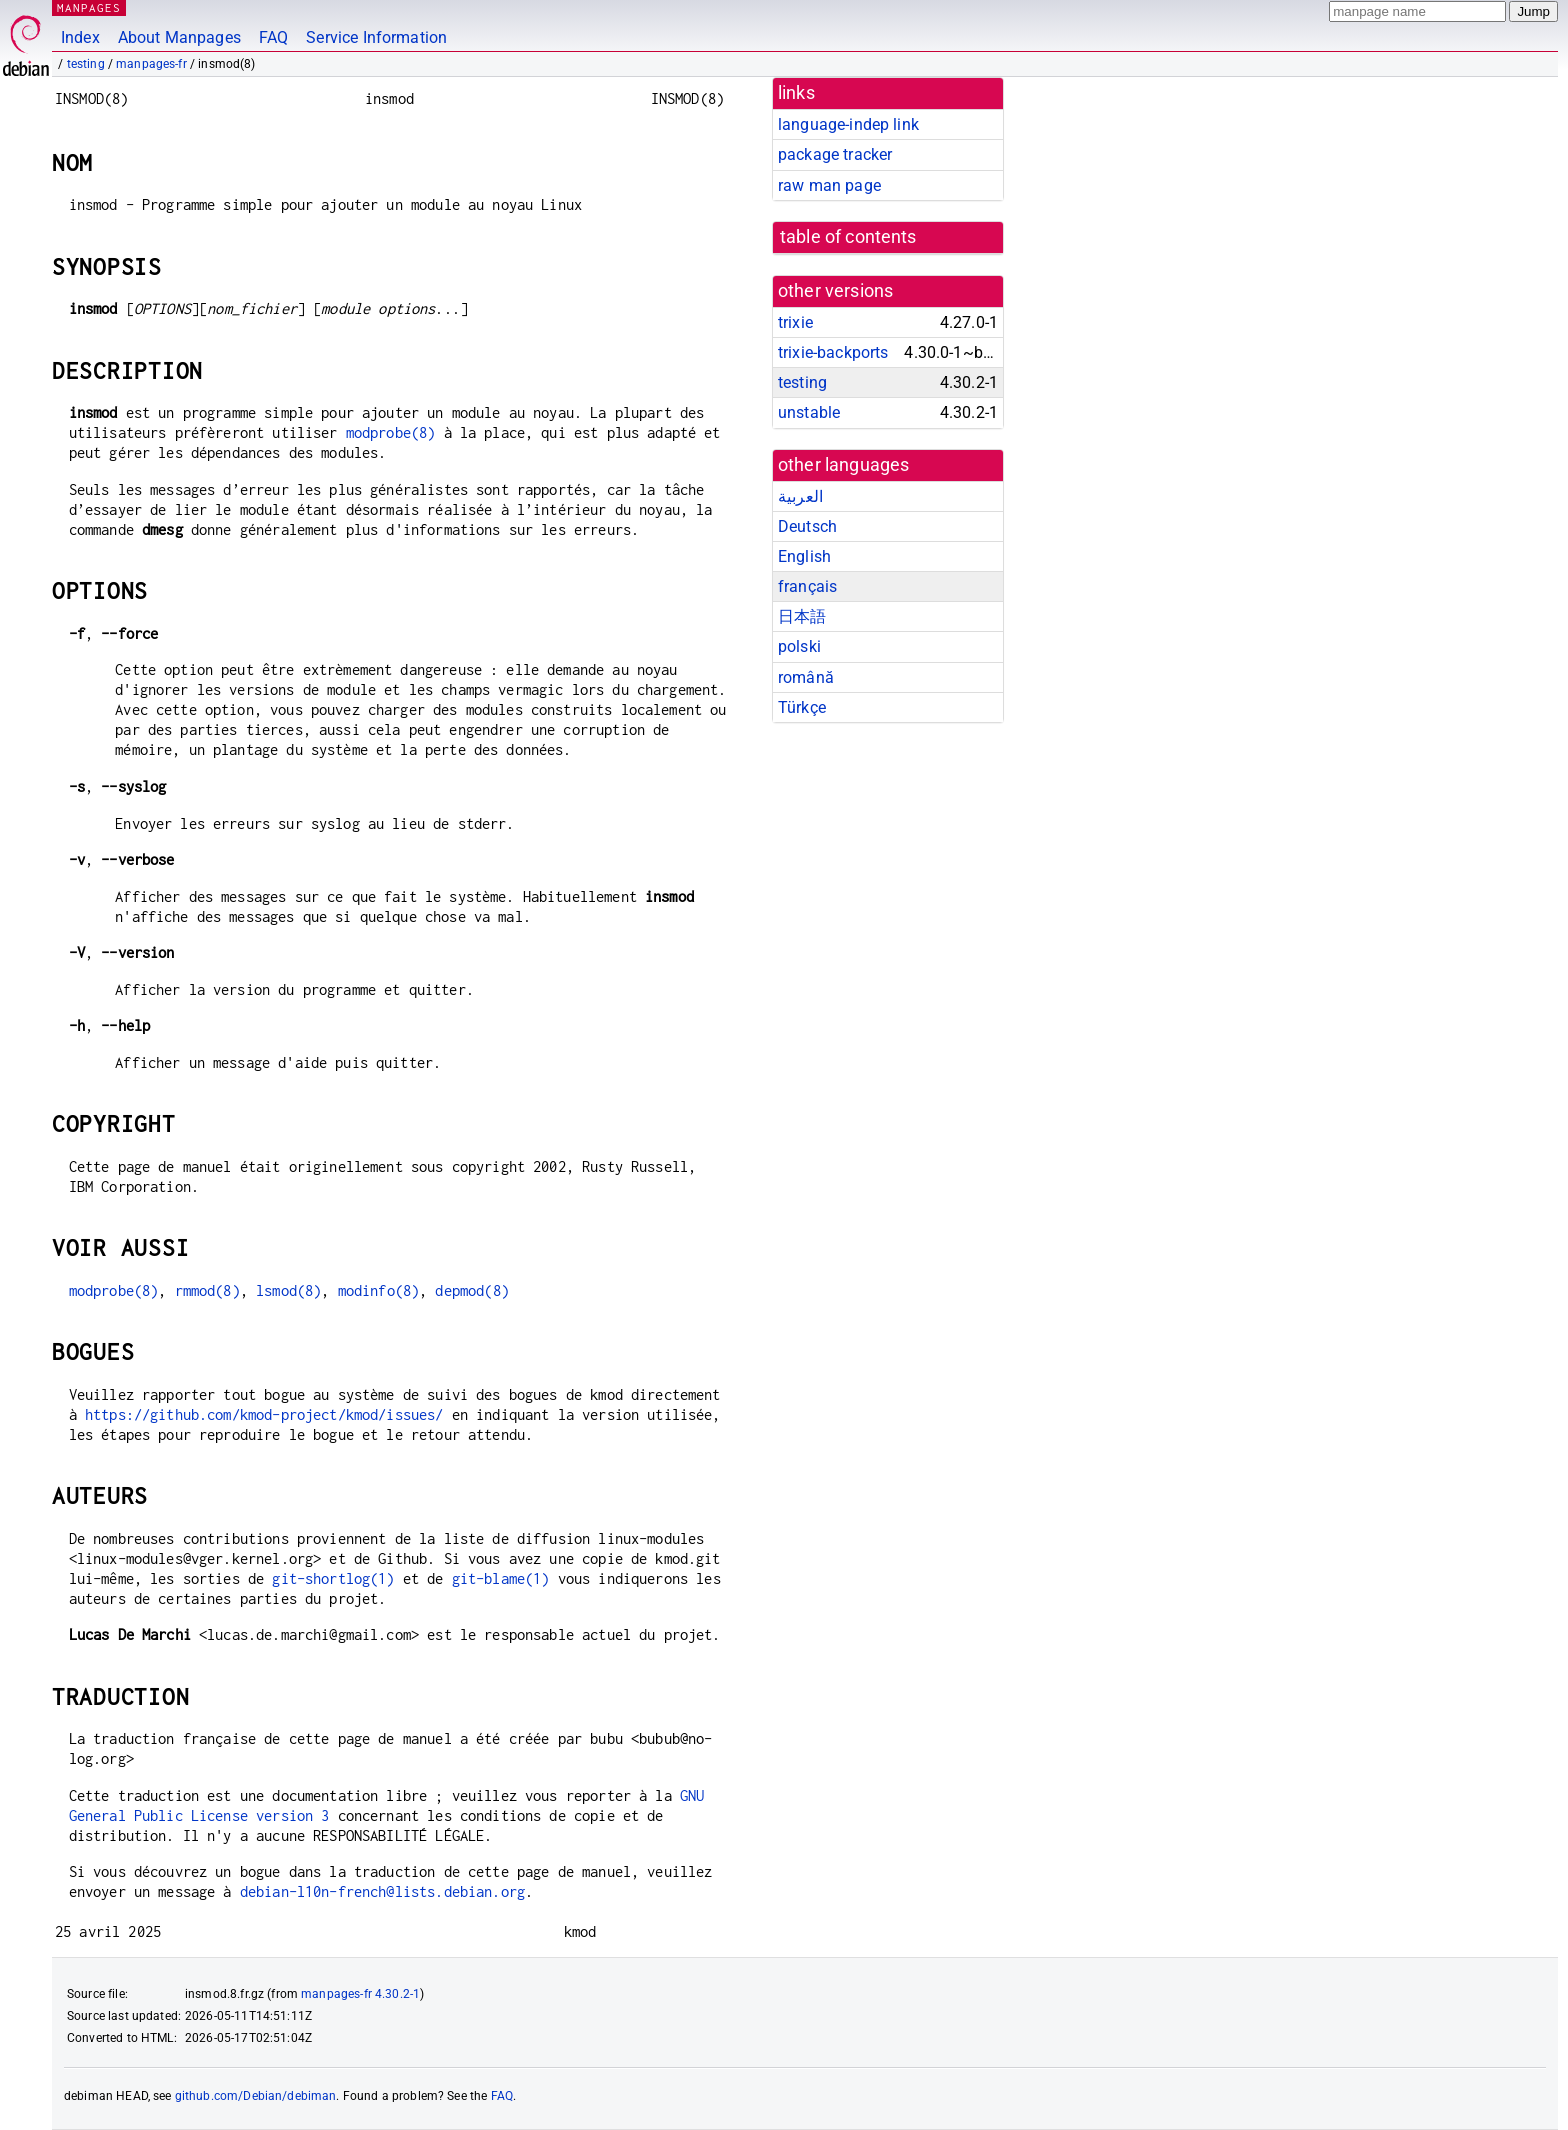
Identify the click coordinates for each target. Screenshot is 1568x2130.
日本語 (802, 616)
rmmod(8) (207, 1290)
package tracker (835, 154)
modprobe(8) (391, 432)
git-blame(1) (501, 1578)
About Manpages (179, 37)
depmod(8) (471, 1290)
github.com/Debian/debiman (256, 2096)
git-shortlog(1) (333, 1578)
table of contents (848, 237)
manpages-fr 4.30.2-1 (360, 1994)
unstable (809, 412)
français (807, 586)
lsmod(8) (288, 1290)
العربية (800, 496)
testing (86, 64)
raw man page (829, 185)
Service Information (376, 37)
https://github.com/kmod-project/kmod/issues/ (264, 1414)
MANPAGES (89, 7)
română (806, 677)
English (804, 556)
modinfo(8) (379, 1290)
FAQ (273, 37)
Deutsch (807, 526)
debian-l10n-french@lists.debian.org (382, 1891)
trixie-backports (833, 352)
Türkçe (802, 707)
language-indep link (848, 124)
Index (80, 37)
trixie (795, 322)
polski (799, 646)
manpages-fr (151, 64)
